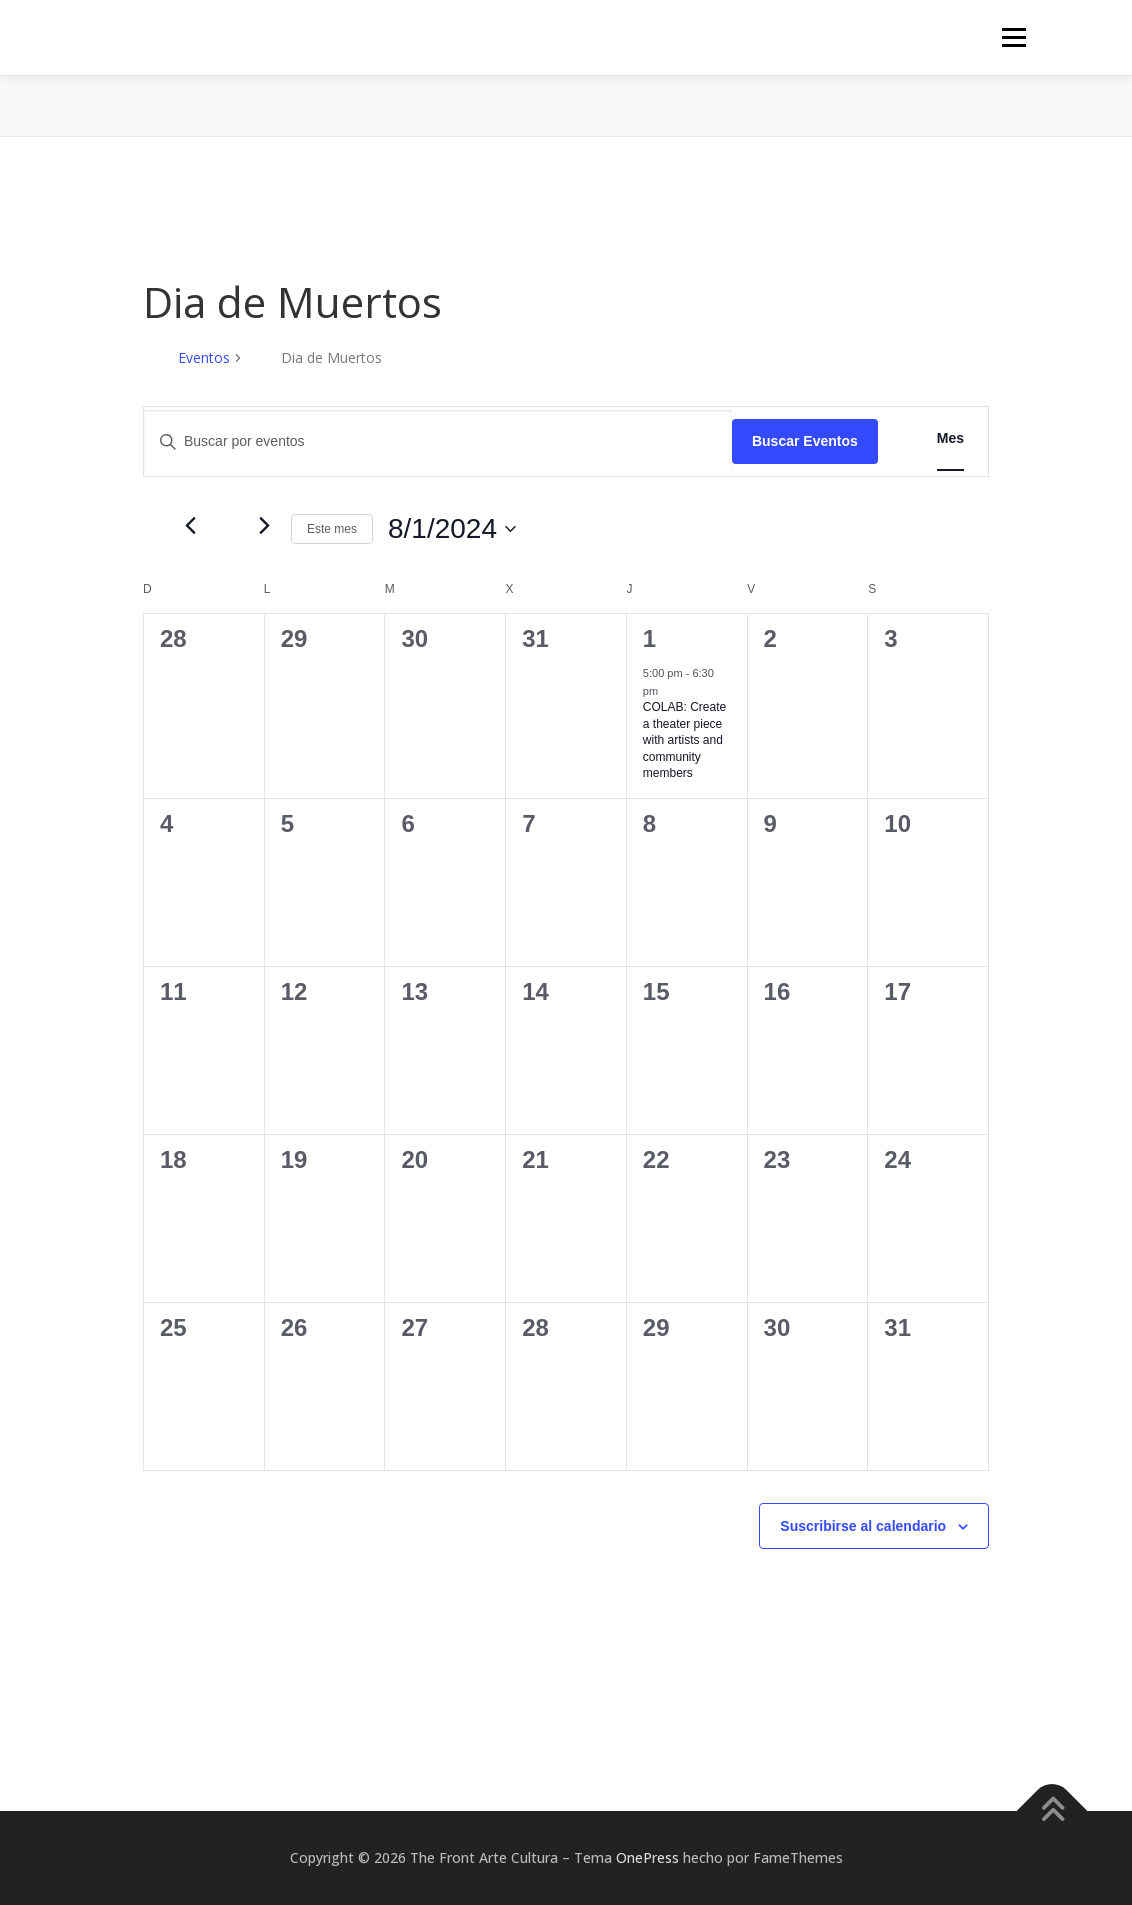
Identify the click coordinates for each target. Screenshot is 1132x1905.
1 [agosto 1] (649, 638)
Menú (1013, 37)
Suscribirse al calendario (863, 1526)
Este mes (332, 529)
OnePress (647, 1857)
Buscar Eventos (805, 441)
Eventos (204, 357)
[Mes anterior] (190, 526)
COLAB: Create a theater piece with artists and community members (684, 740)
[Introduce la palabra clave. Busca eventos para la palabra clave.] (438, 441)
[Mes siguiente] (264, 526)
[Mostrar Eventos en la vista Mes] (950, 438)
